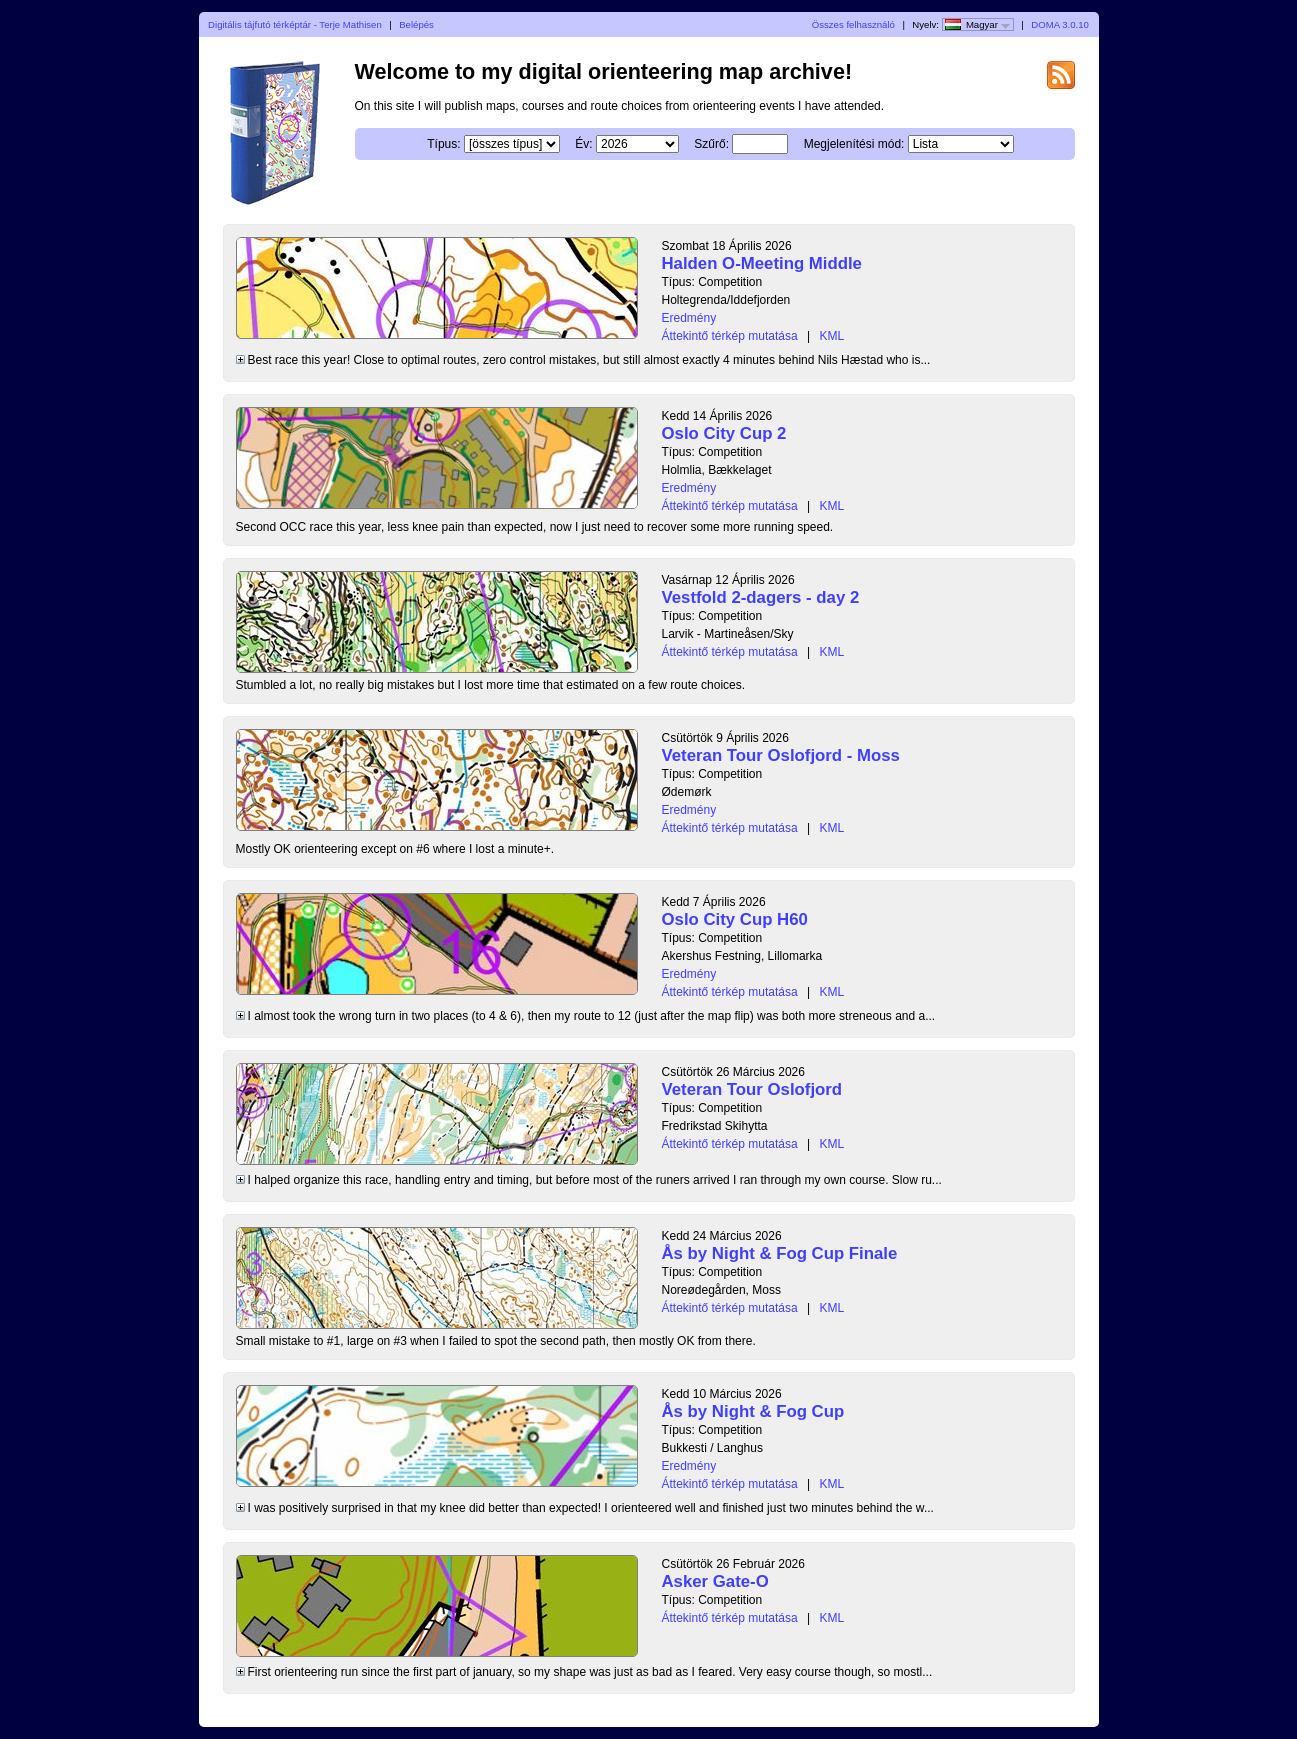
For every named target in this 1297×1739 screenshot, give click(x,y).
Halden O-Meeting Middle (762, 263)
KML (831, 336)
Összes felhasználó (853, 24)
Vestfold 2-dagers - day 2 (761, 597)
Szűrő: (711, 144)
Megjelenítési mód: (854, 144)
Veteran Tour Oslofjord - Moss (781, 755)
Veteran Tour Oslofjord (752, 1089)
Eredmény (689, 318)
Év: (583, 144)
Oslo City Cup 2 (724, 433)
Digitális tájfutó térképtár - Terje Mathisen (295, 24)
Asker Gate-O (715, 1581)
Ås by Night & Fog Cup (753, 1411)
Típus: (443, 144)
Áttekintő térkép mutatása (730, 336)
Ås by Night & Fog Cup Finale (780, 1253)
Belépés (416, 24)
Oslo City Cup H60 (735, 919)
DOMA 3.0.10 (1060, 24)
